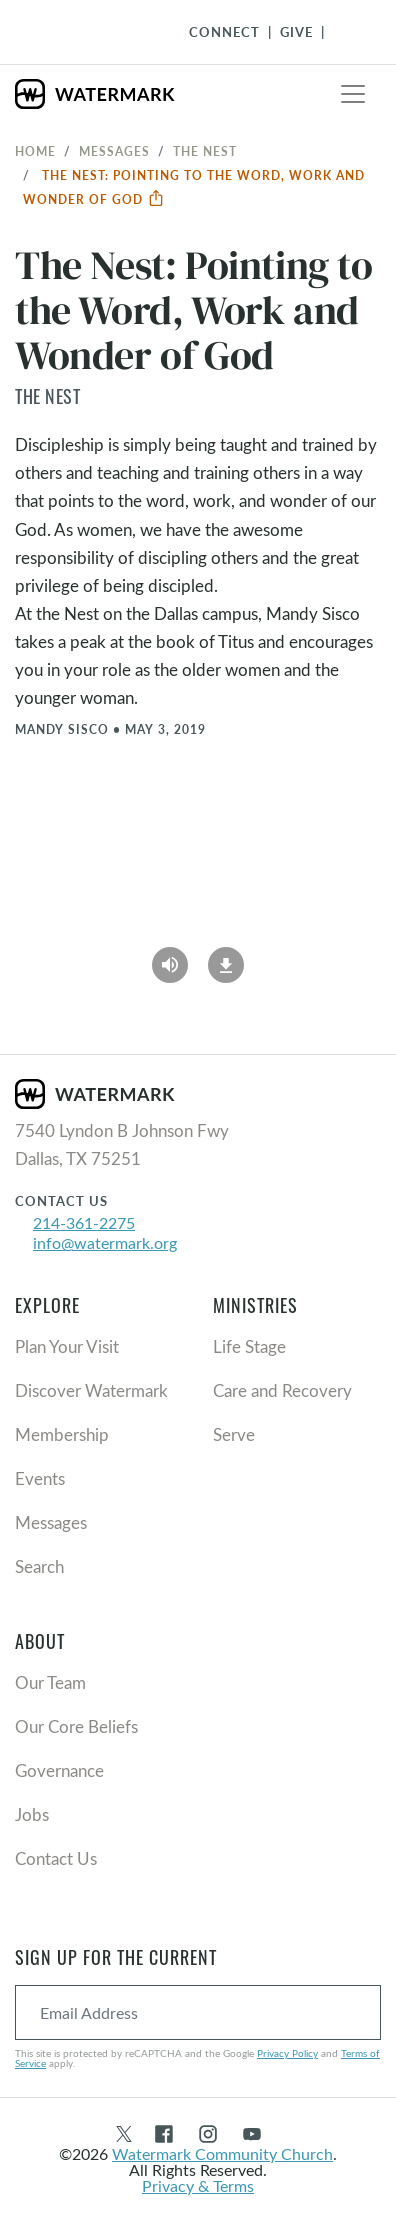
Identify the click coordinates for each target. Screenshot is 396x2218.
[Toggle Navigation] (347, 32)
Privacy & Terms (198, 2185)
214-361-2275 (84, 1222)
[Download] (226, 958)
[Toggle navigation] (353, 94)
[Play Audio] (170, 958)
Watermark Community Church (222, 2153)
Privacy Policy (287, 2053)
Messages (114, 151)
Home (35, 151)
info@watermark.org (105, 1242)
